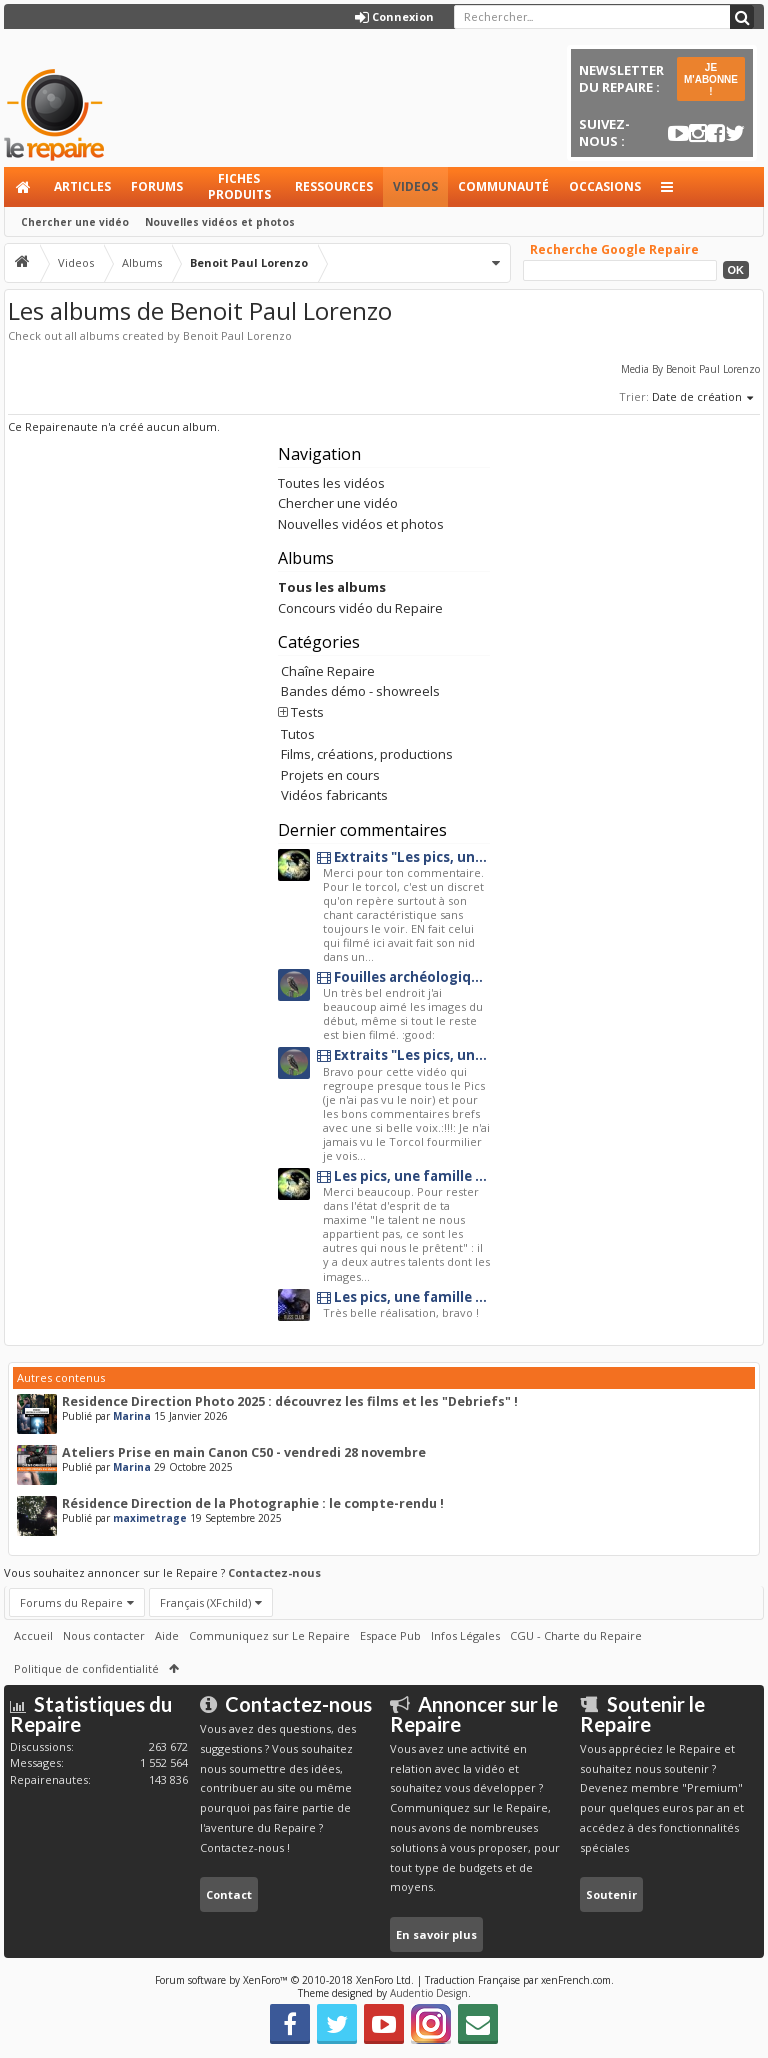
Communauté (503, 186)
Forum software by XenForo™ (284, 1980)
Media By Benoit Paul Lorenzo (690, 369)
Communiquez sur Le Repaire (269, 1635)
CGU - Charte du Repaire (576, 1635)
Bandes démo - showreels (360, 691)
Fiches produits (239, 186)
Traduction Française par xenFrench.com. (519, 1980)
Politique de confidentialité (86, 1668)
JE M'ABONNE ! (711, 79)
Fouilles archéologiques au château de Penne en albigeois (403, 977)
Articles (82, 186)
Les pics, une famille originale (403, 1176)
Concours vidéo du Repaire (360, 608)
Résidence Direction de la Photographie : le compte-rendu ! (253, 1503)
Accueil (24, 187)
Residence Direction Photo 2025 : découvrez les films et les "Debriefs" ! (290, 1401)
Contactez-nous (274, 1572)
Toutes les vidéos (331, 483)
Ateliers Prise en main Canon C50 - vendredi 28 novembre (244, 1452)
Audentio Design (429, 1993)
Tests (307, 712)
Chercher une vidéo (75, 222)
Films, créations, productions (367, 754)
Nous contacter (104, 1635)
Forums (157, 186)
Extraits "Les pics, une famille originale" (403, 857)
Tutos (298, 734)
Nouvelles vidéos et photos (220, 222)
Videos (415, 186)
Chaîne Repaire (328, 671)
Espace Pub (390, 1635)
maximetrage (150, 1518)
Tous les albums (332, 587)
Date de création (704, 398)
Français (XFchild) (205, 1602)
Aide (167, 1635)
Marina (132, 1416)
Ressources (334, 186)
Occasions (605, 186)
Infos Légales (465, 1635)
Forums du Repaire (71, 1602)
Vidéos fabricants (334, 795)
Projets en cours (330, 775)
